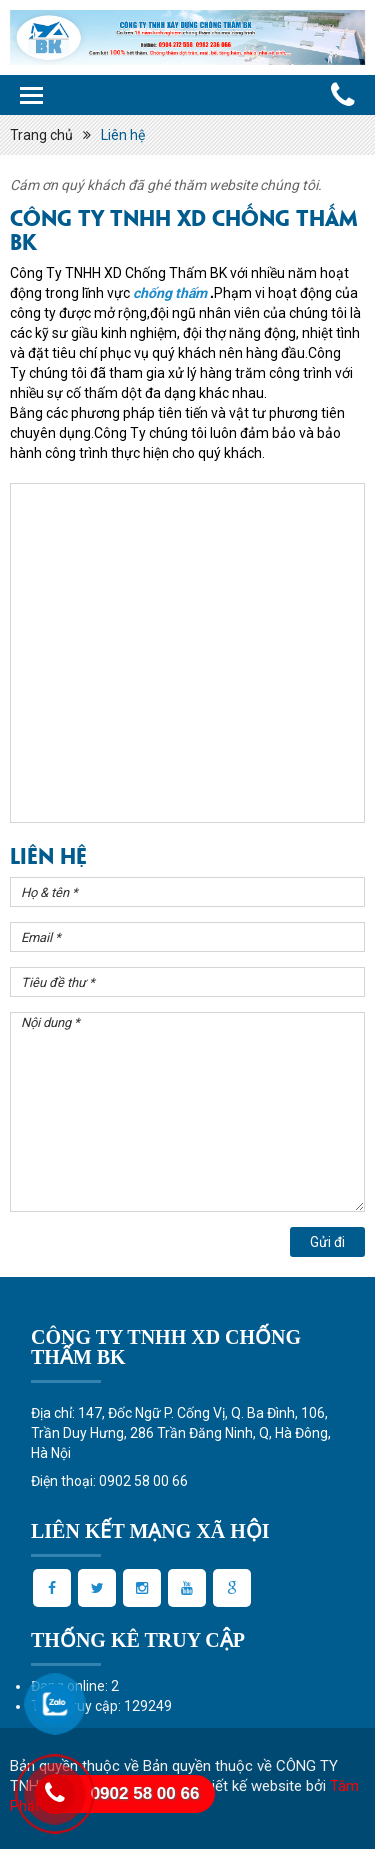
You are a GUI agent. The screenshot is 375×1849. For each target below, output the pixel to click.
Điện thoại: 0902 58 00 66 (109, 1481)
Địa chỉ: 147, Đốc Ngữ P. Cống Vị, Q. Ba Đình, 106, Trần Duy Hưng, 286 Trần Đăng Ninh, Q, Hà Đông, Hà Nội (181, 1433)
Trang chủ (41, 135)
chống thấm (170, 293)
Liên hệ (123, 135)
